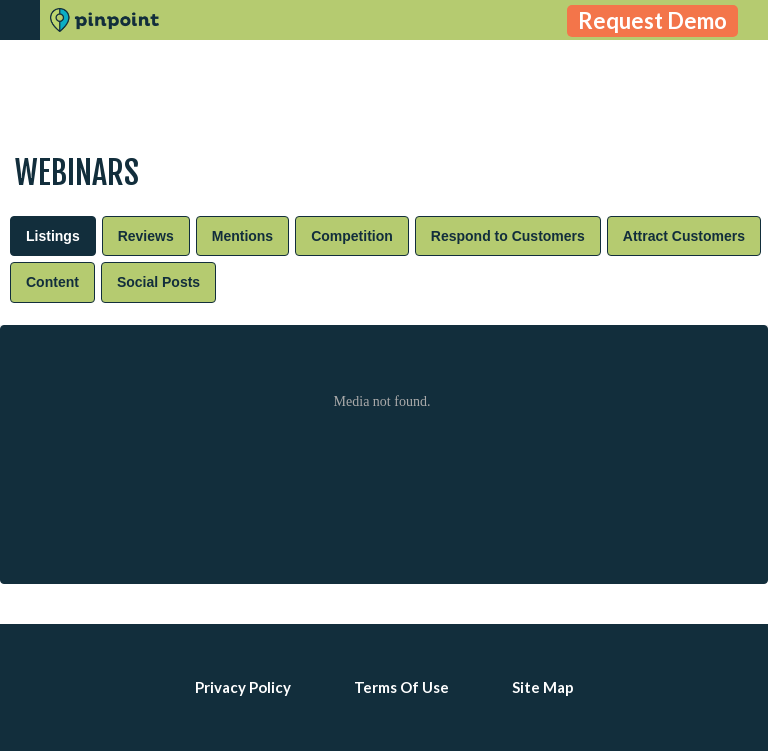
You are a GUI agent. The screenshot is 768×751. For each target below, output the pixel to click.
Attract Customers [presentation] (684, 236)
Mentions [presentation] (242, 236)
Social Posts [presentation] (158, 282)
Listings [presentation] (53, 236)
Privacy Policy (243, 687)
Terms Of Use (401, 687)
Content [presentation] (52, 282)
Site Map (543, 687)
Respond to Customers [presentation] (508, 236)
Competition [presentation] (352, 236)
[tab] (53, 236)
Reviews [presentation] (146, 236)
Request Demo (652, 20)
